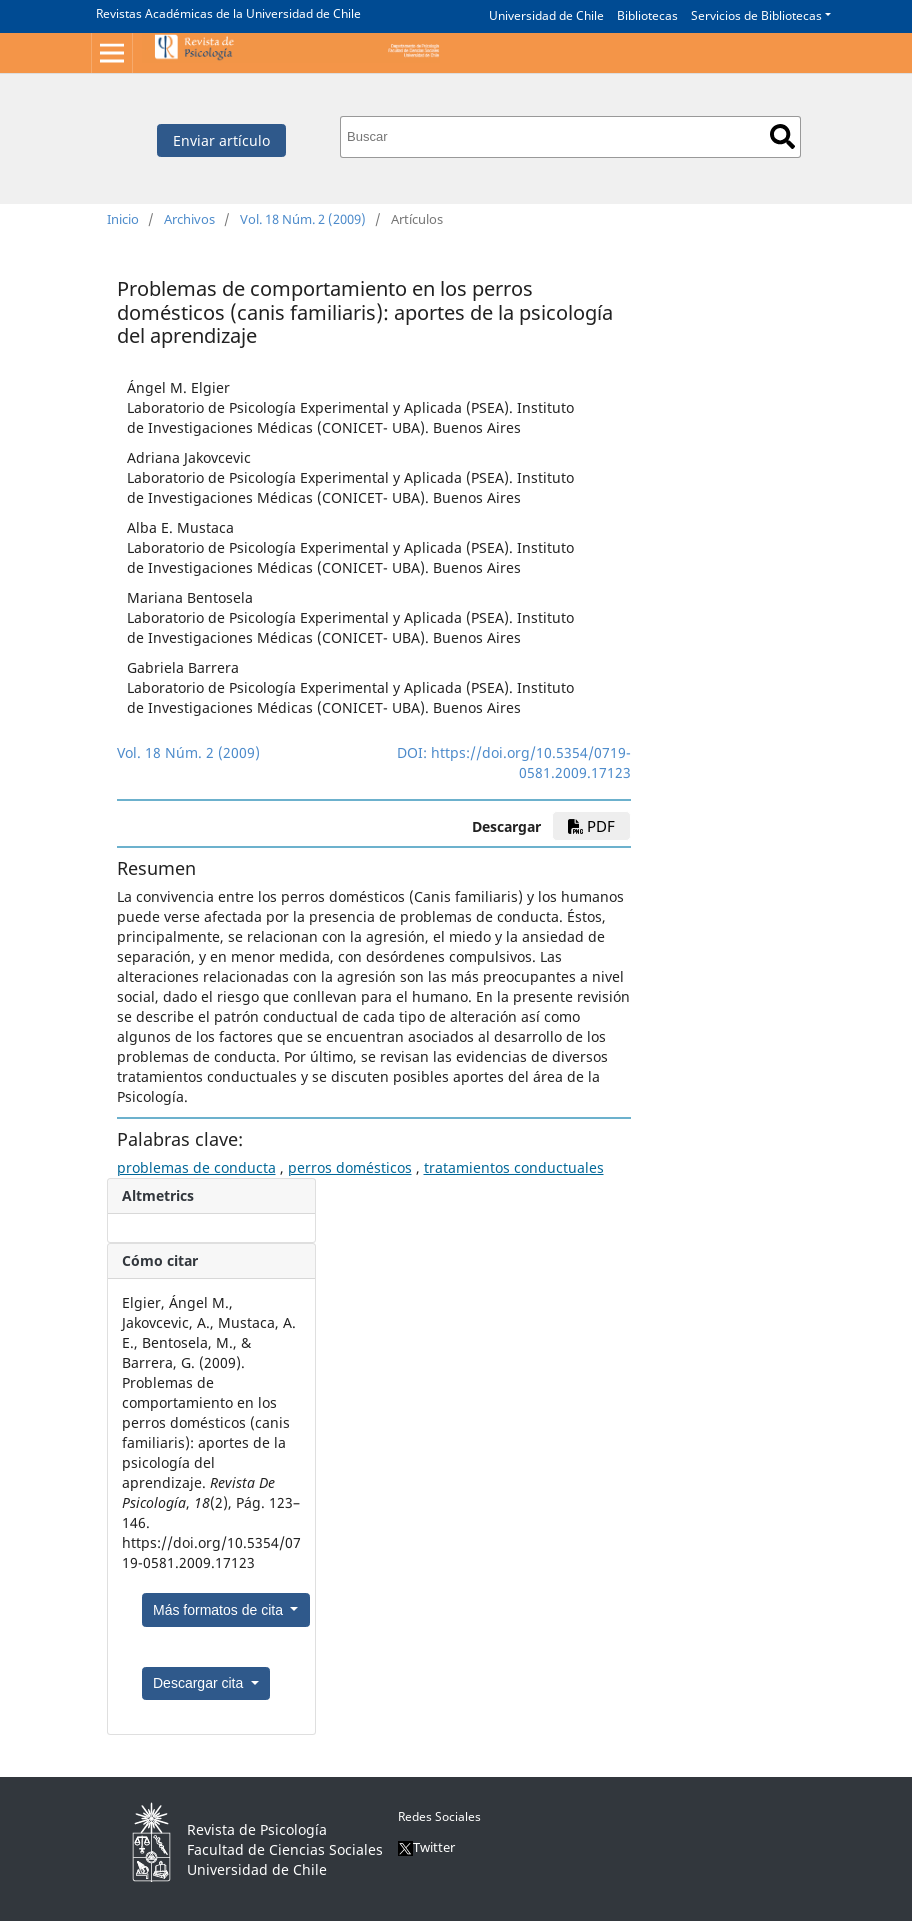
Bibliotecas (647, 15)
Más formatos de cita (220, 1610)
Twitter (426, 1847)
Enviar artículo (221, 140)
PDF (591, 826)
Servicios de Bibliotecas (756, 15)
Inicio (123, 219)
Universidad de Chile (546, 15)
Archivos (189, 219)
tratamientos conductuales (514, 1167)
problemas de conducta (196, 1167)
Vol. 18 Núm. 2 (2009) (303, 219)
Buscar (782, 136)
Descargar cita (200, 1683)
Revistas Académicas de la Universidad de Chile (228, 13)
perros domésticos (350, 1167)
